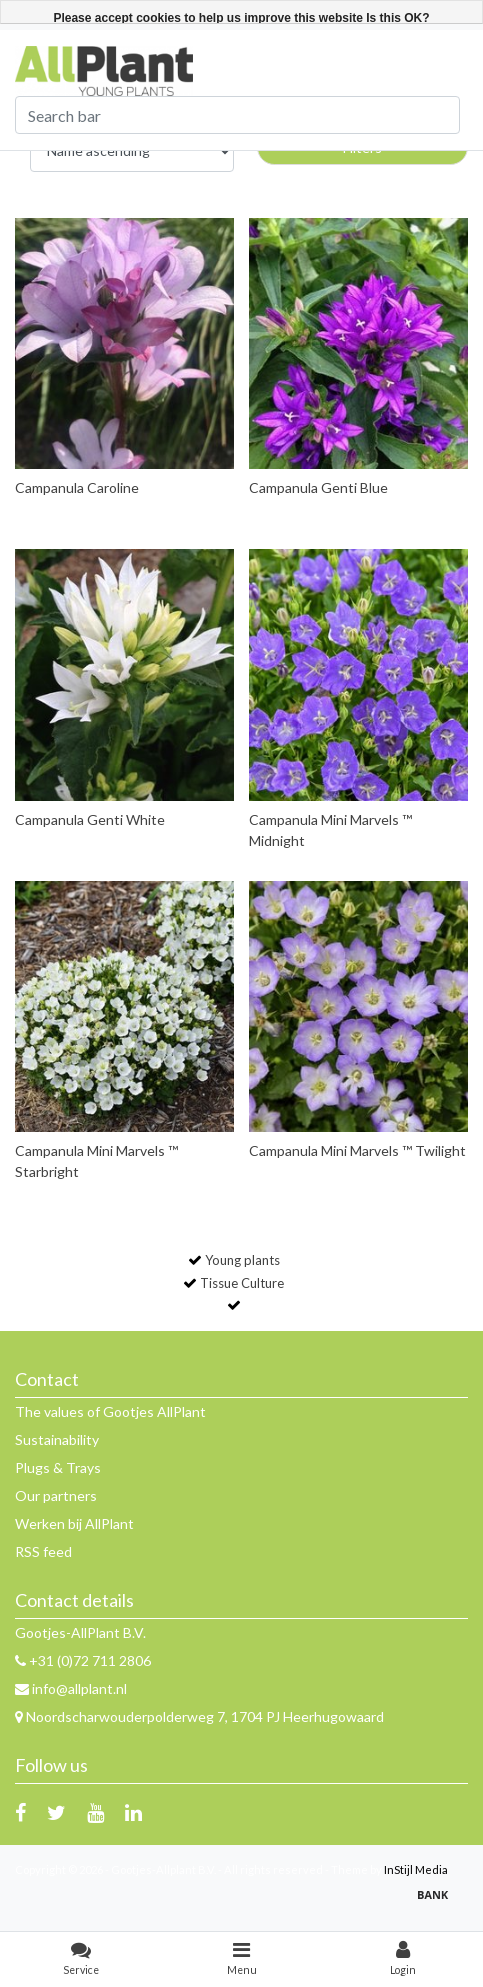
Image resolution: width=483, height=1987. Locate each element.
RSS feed (43, 1551)
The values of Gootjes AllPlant (110, 1411)
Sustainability (57, 1439)
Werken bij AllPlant (74, 1523)
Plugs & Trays (58, 1467)
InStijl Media (416, 1869)
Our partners (56, 1495)
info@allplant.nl (71, 1688)
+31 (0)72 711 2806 (83, 1660)
